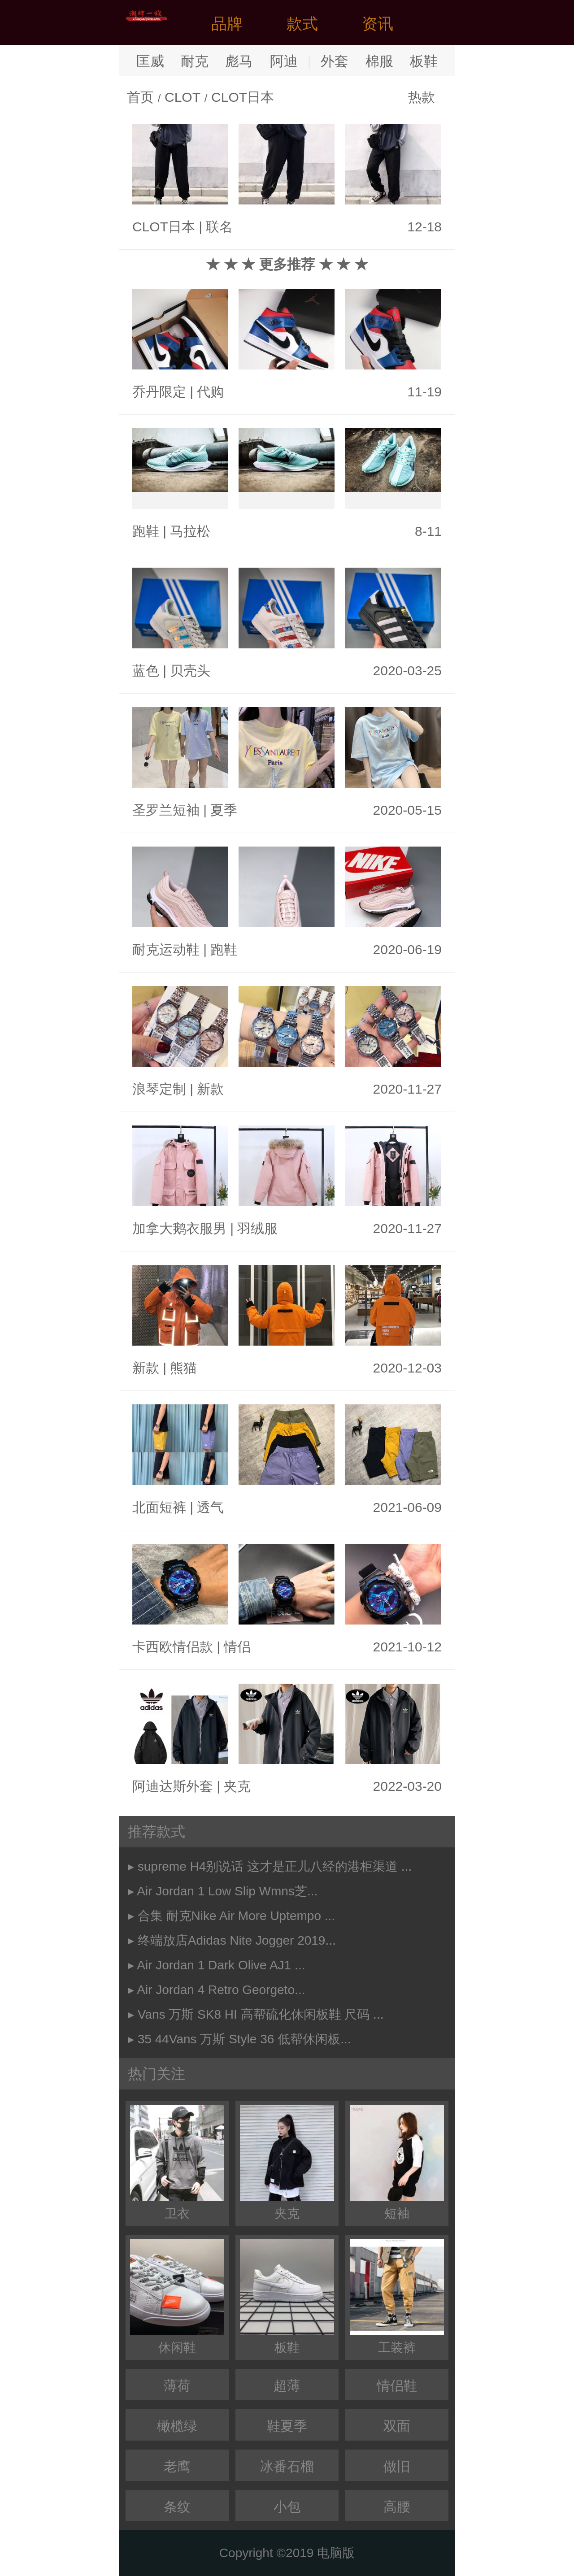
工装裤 (397, 2296)
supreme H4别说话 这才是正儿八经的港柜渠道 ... (275, 1866)
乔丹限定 (159, 391)
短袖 (397, 2162)
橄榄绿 (177, 2426)
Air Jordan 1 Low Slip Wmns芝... (227, 1891)
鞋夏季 (287, 2426)
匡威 (150, 61)
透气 (210, 1507)
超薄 (287, 2385)
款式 (302, 23)
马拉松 (190, 531)
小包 (287, 2506)
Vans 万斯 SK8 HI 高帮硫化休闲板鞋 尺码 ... (261, 2014)
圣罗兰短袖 (166, 810)
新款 (210, 1089)
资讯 (377, 23)
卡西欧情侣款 (172, 1646)
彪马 (239, 61)
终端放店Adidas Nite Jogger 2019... (237, 1940)
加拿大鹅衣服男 (179, 1228)
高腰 (396, 2506)
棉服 (379, 61)
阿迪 (284, 61)
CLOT (182, 97)
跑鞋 (145, 531)
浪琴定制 (159, 1089)
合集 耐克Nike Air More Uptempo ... (236, 1916)
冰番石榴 (287, 2466)
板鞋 (424, 61)
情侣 (237, 1646)
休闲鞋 (177, 2296)
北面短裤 (159, 1507)
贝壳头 (190, 670)
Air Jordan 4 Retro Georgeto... (221, 1990)
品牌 (227, 23)
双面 (396, 2426)
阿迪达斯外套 (172, 1786)
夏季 (223, 810)
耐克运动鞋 (166, 949)
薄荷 (177, 2385)
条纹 (177, 2506)
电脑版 (336, 2553)
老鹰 (177, 2466)
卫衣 (177, 2162)
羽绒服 (257, 1228)
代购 (210, 391)
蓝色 (145, 670)
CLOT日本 (242, 97)
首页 (140, 97)
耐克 (195, 61)
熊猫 (183, 1367)
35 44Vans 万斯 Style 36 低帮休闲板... (244, 2039)
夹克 (237, 1786)
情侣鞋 (397, 2385)
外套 (334, 61)
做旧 (396, 2466)
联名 (219, 226)
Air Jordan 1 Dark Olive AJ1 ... (221, 1965)
